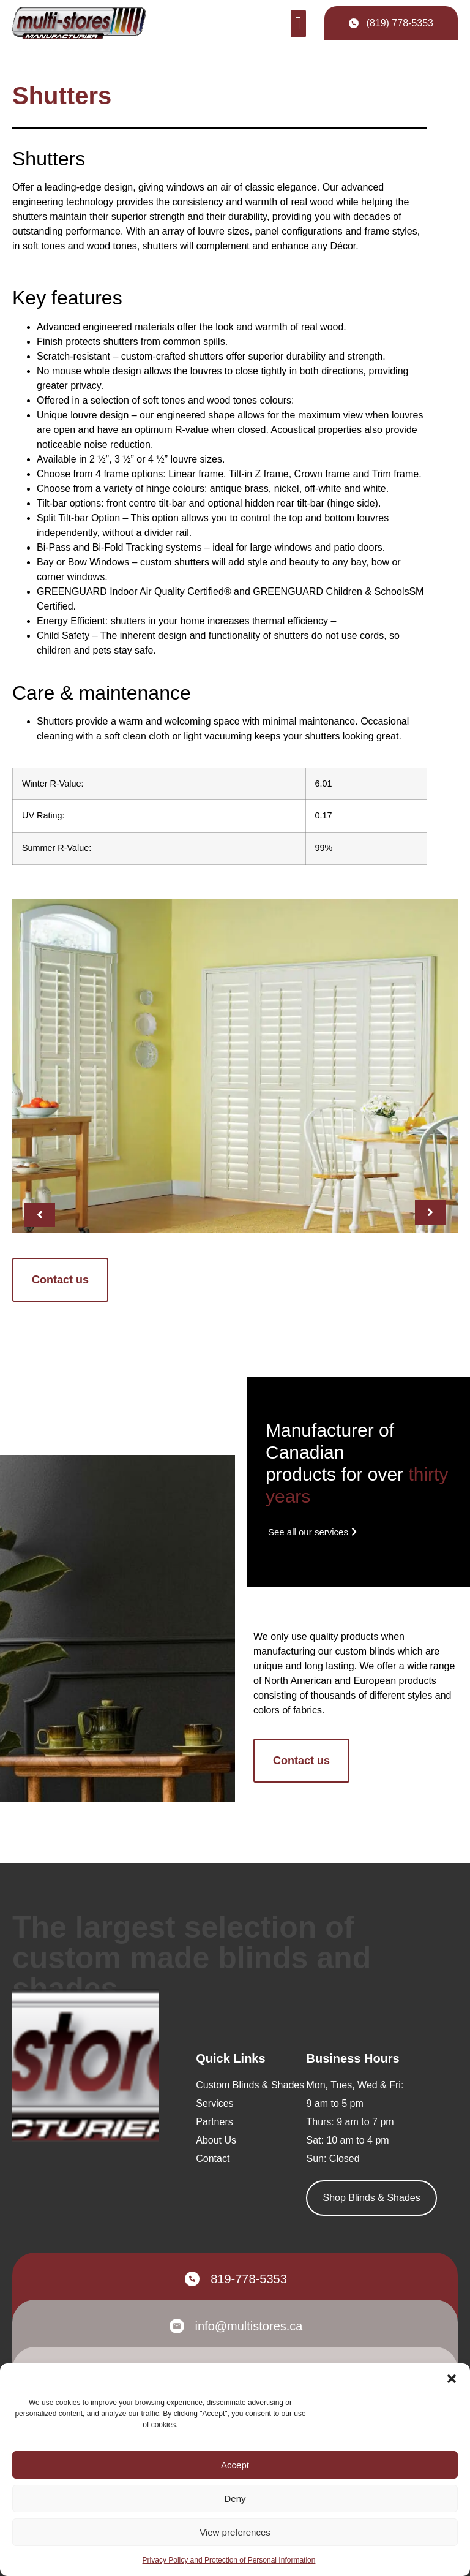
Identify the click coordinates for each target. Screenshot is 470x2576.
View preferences (235, 2532)
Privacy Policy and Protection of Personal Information (229, 2560)
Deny (234, 2498)
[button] (452, 2379)
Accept (235, 2465)
